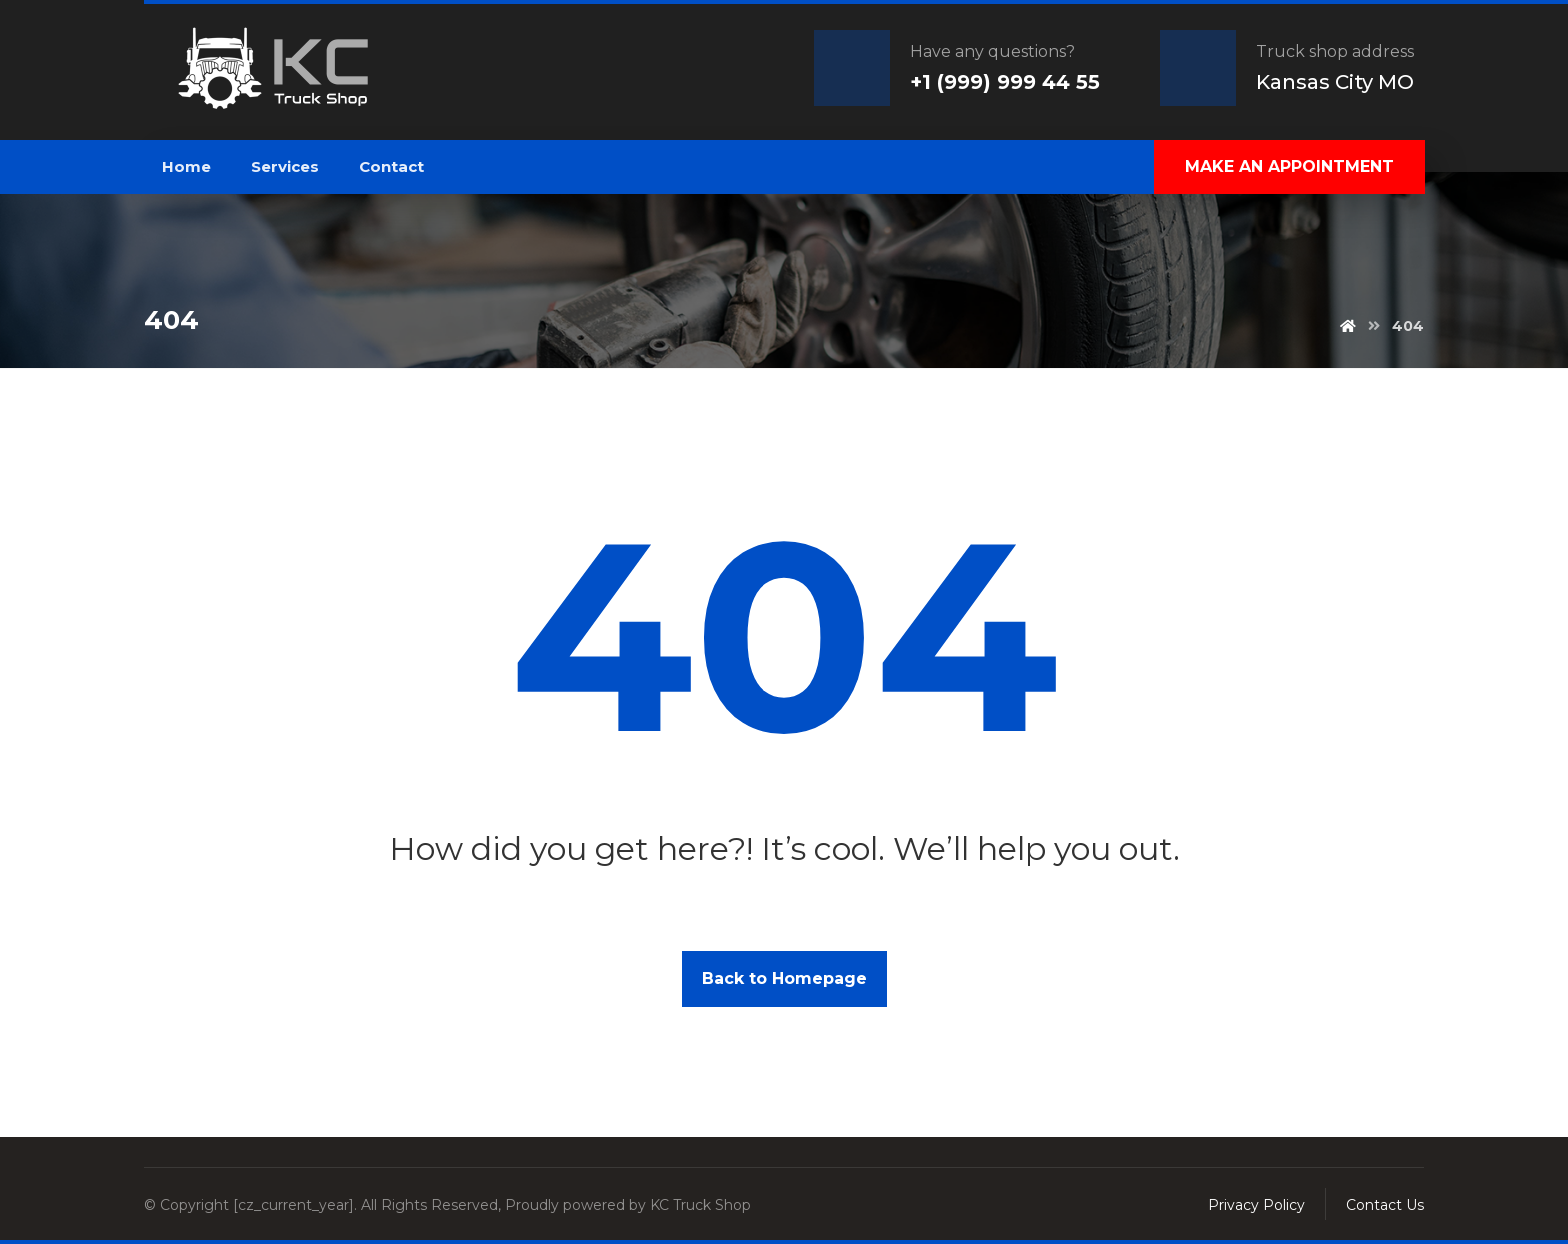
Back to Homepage (784, 978)
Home (186, 166)
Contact (391, 166)
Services (285, 166)
